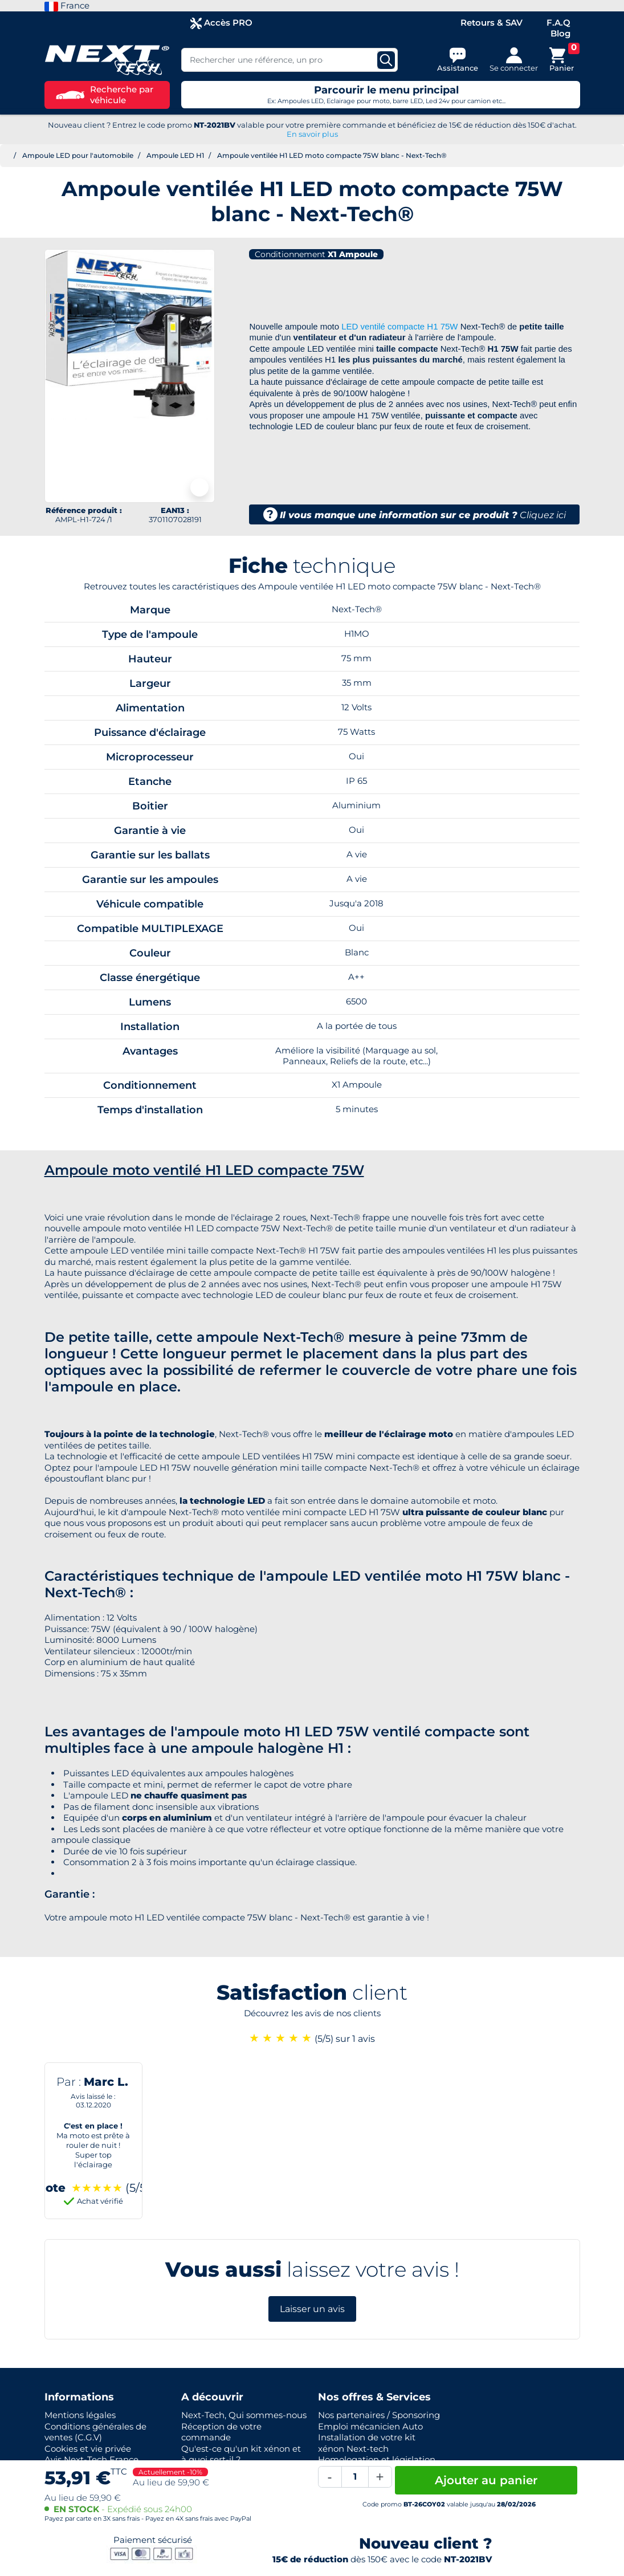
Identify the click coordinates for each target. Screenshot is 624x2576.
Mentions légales (80, 2415)
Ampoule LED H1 (175, 155)
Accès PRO (221, 23)
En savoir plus (312, 134)
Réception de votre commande (221, 2432)
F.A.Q (558, 22)
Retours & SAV (491, 22)
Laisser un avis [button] (312, 2309)
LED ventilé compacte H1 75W (399, 326)
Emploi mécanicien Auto (370, 2426)
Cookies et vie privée (87, 2448)
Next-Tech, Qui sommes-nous (244, 2415)
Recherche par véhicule (104, 95)
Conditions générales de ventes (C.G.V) (95, 2432)
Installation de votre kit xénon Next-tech (366, 2443)
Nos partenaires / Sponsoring (379, 2415)
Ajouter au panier (486, 2480)
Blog (560, 33)
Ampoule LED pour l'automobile (77, 155)
